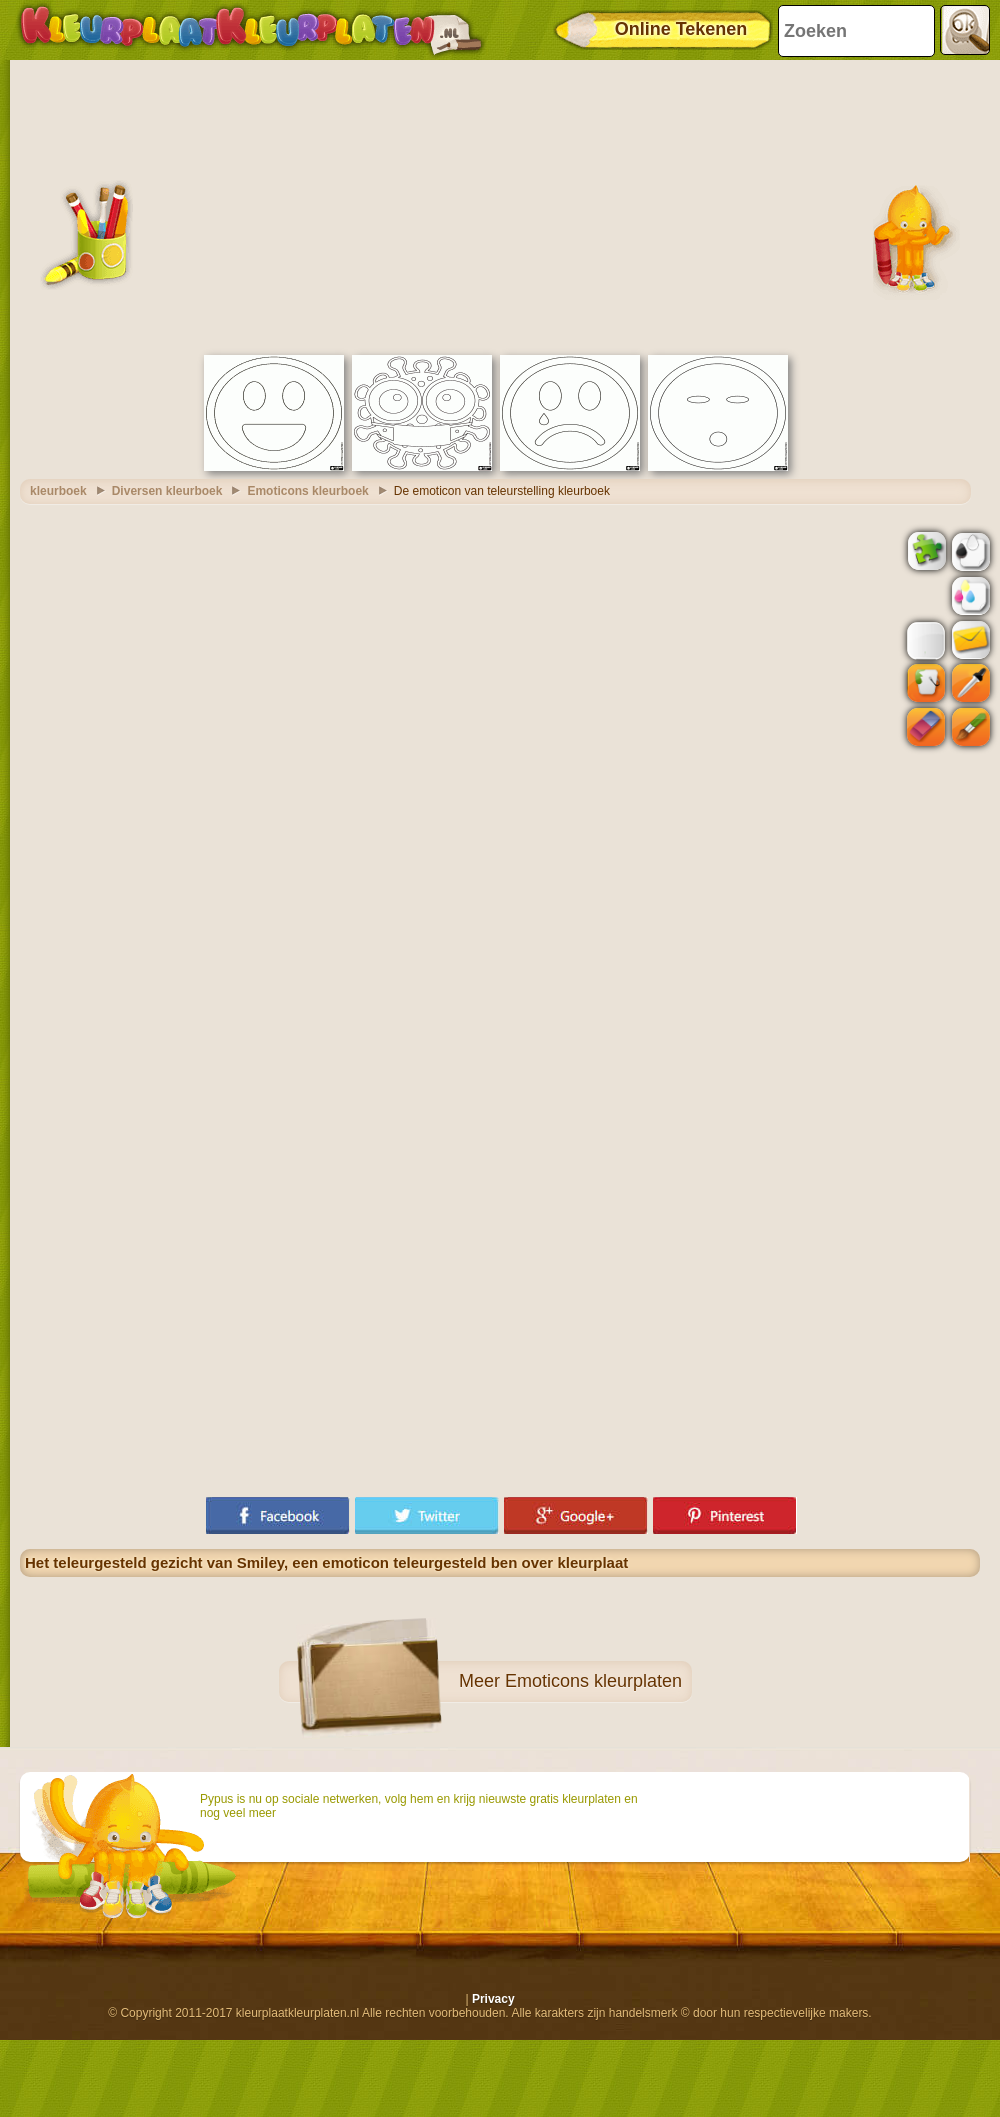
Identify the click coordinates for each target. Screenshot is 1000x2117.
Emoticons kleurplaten (593, 1681)
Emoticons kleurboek (307, 491)
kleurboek (58, 491)
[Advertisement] (500, 205)
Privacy (493, 1999)
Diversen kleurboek (167, 491)
